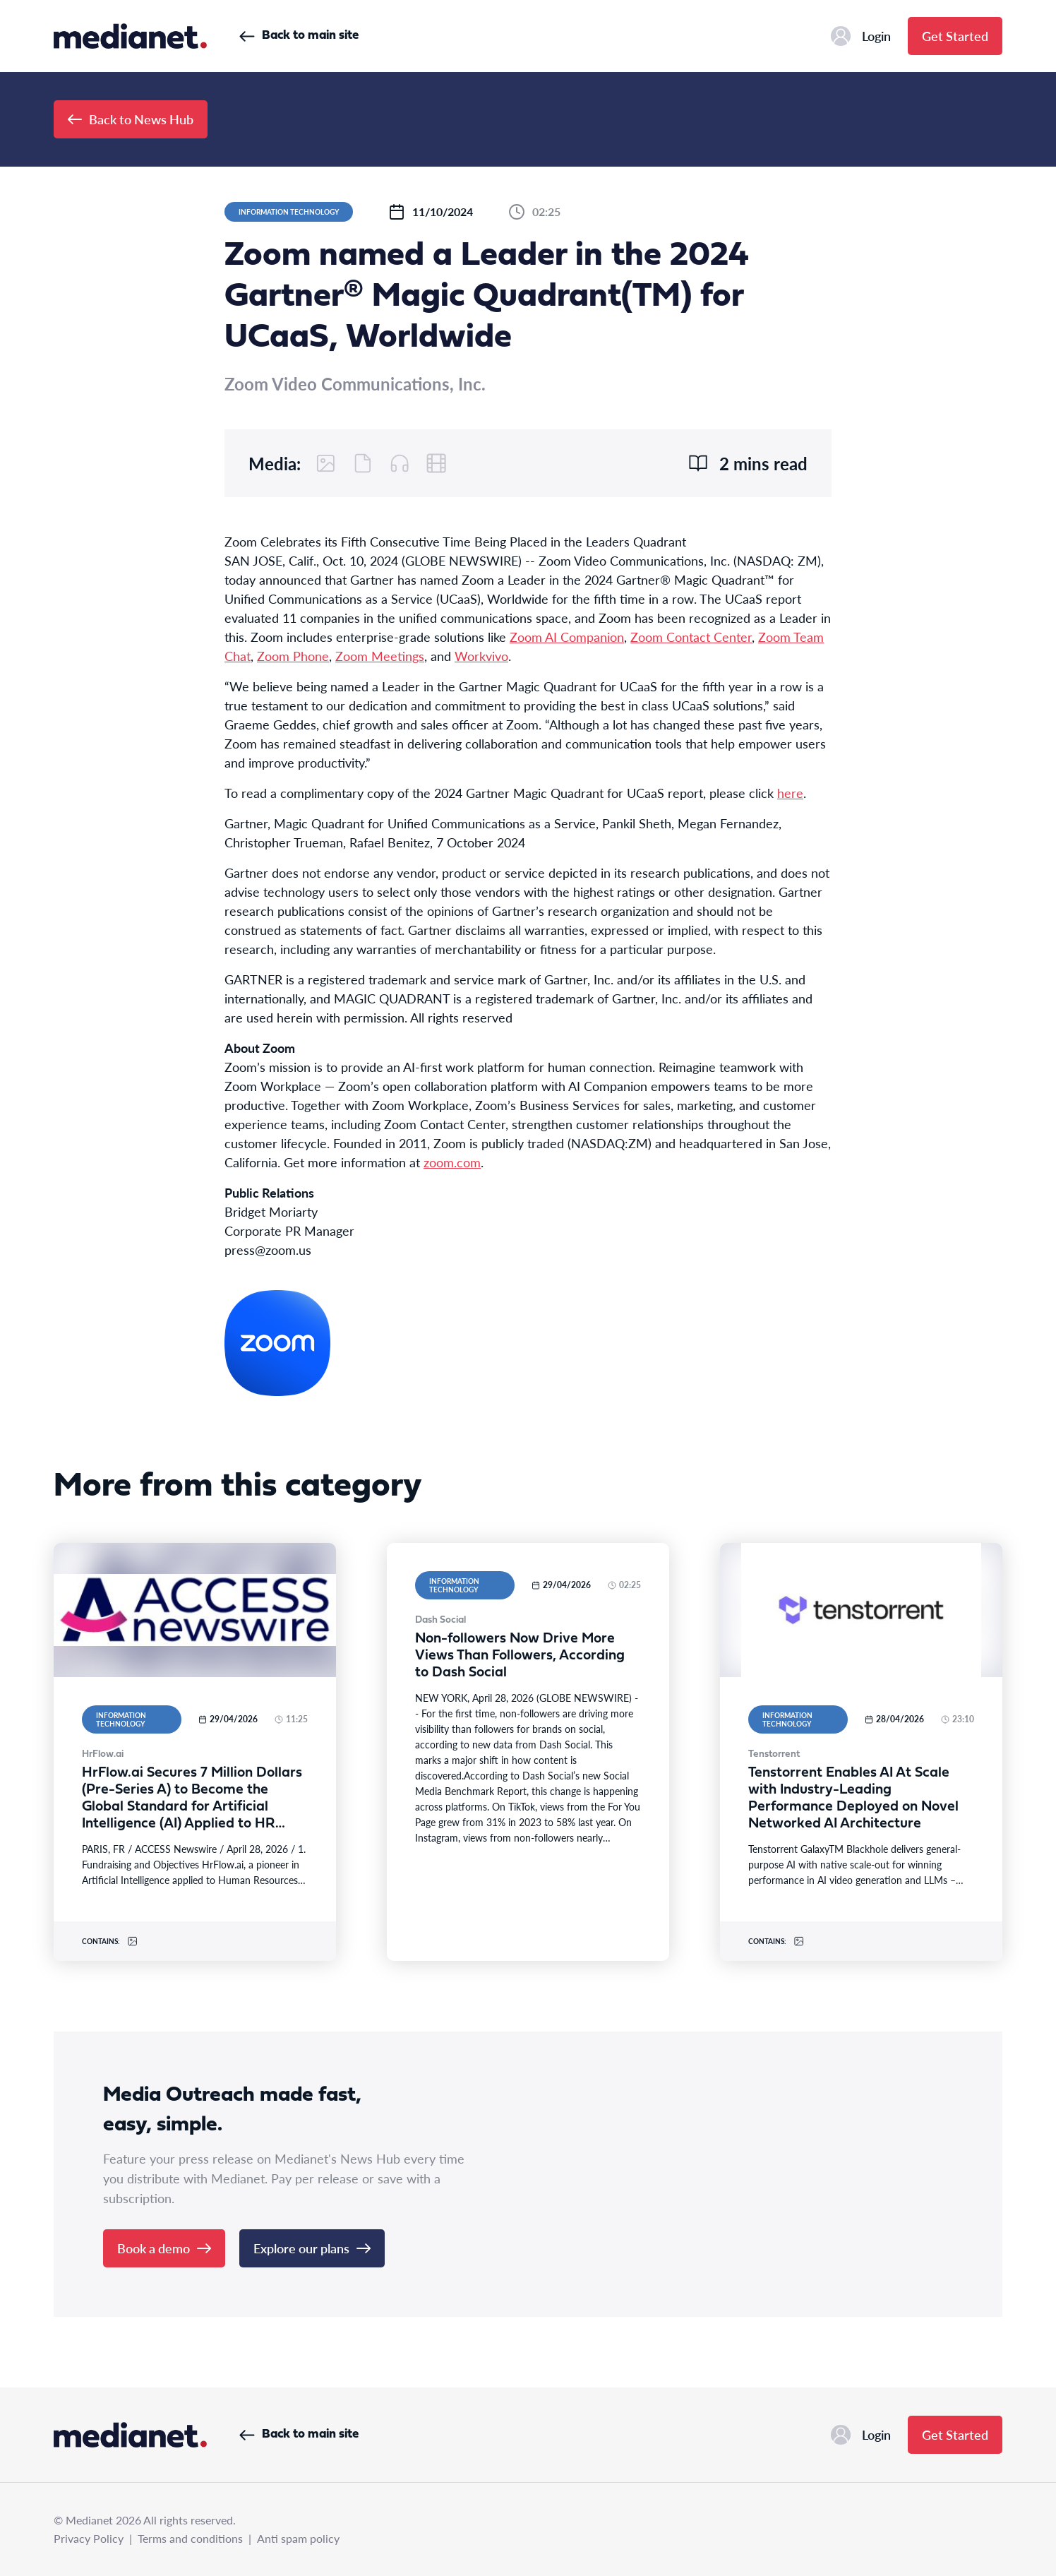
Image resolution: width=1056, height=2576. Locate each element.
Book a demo (164, 2248)
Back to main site (299, 35)
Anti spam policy (298, 2538)
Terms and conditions (190, 2538)
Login (861, 36)
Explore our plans (312, 2248)
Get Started (955, 35)
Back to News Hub (130, 119)
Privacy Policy (89, 2538)
